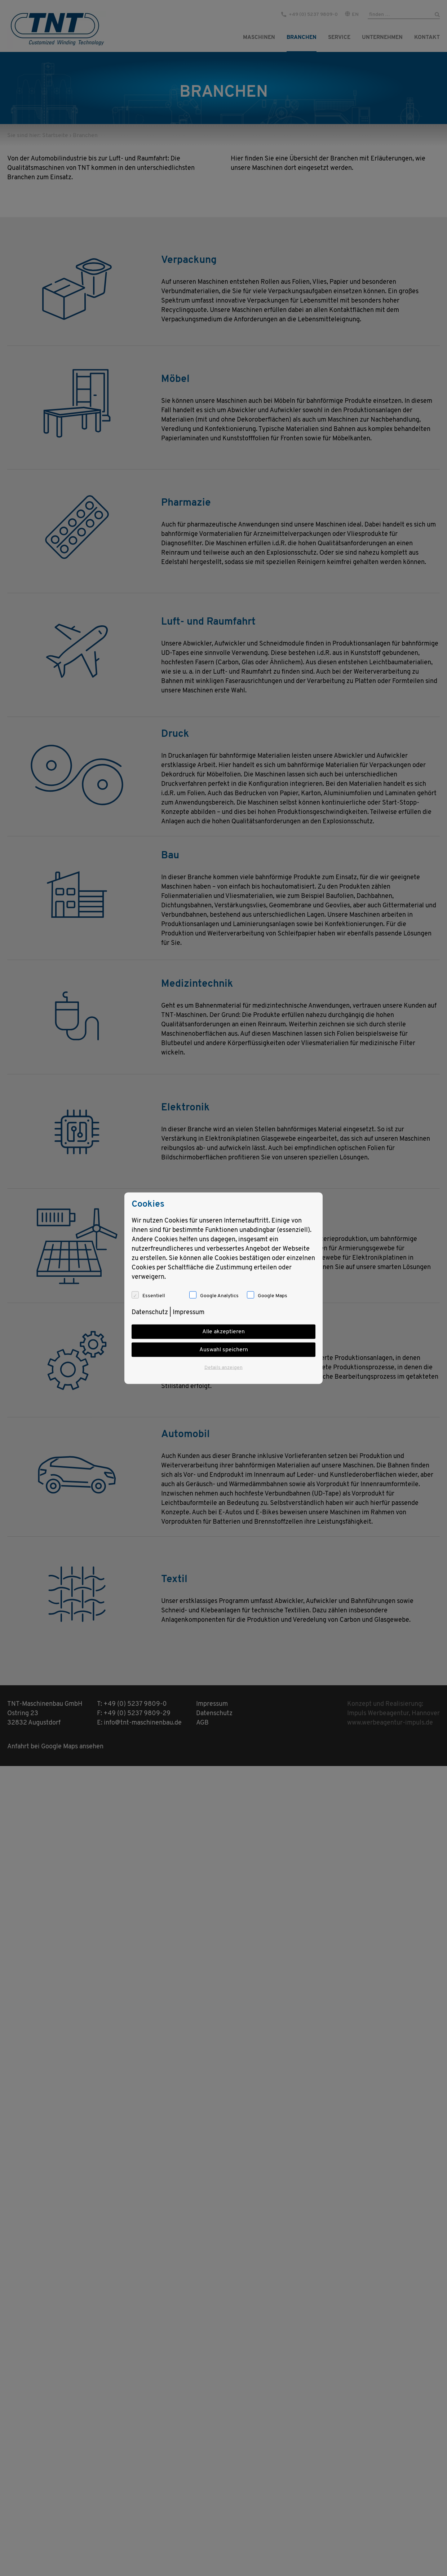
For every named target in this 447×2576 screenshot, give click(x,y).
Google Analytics (219, 1295)
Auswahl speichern (223, 1349)
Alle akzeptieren (223, 1331)
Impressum (188, 1312)
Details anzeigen (223, 1367)
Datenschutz (150, 1312)
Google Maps (272, 1295)
